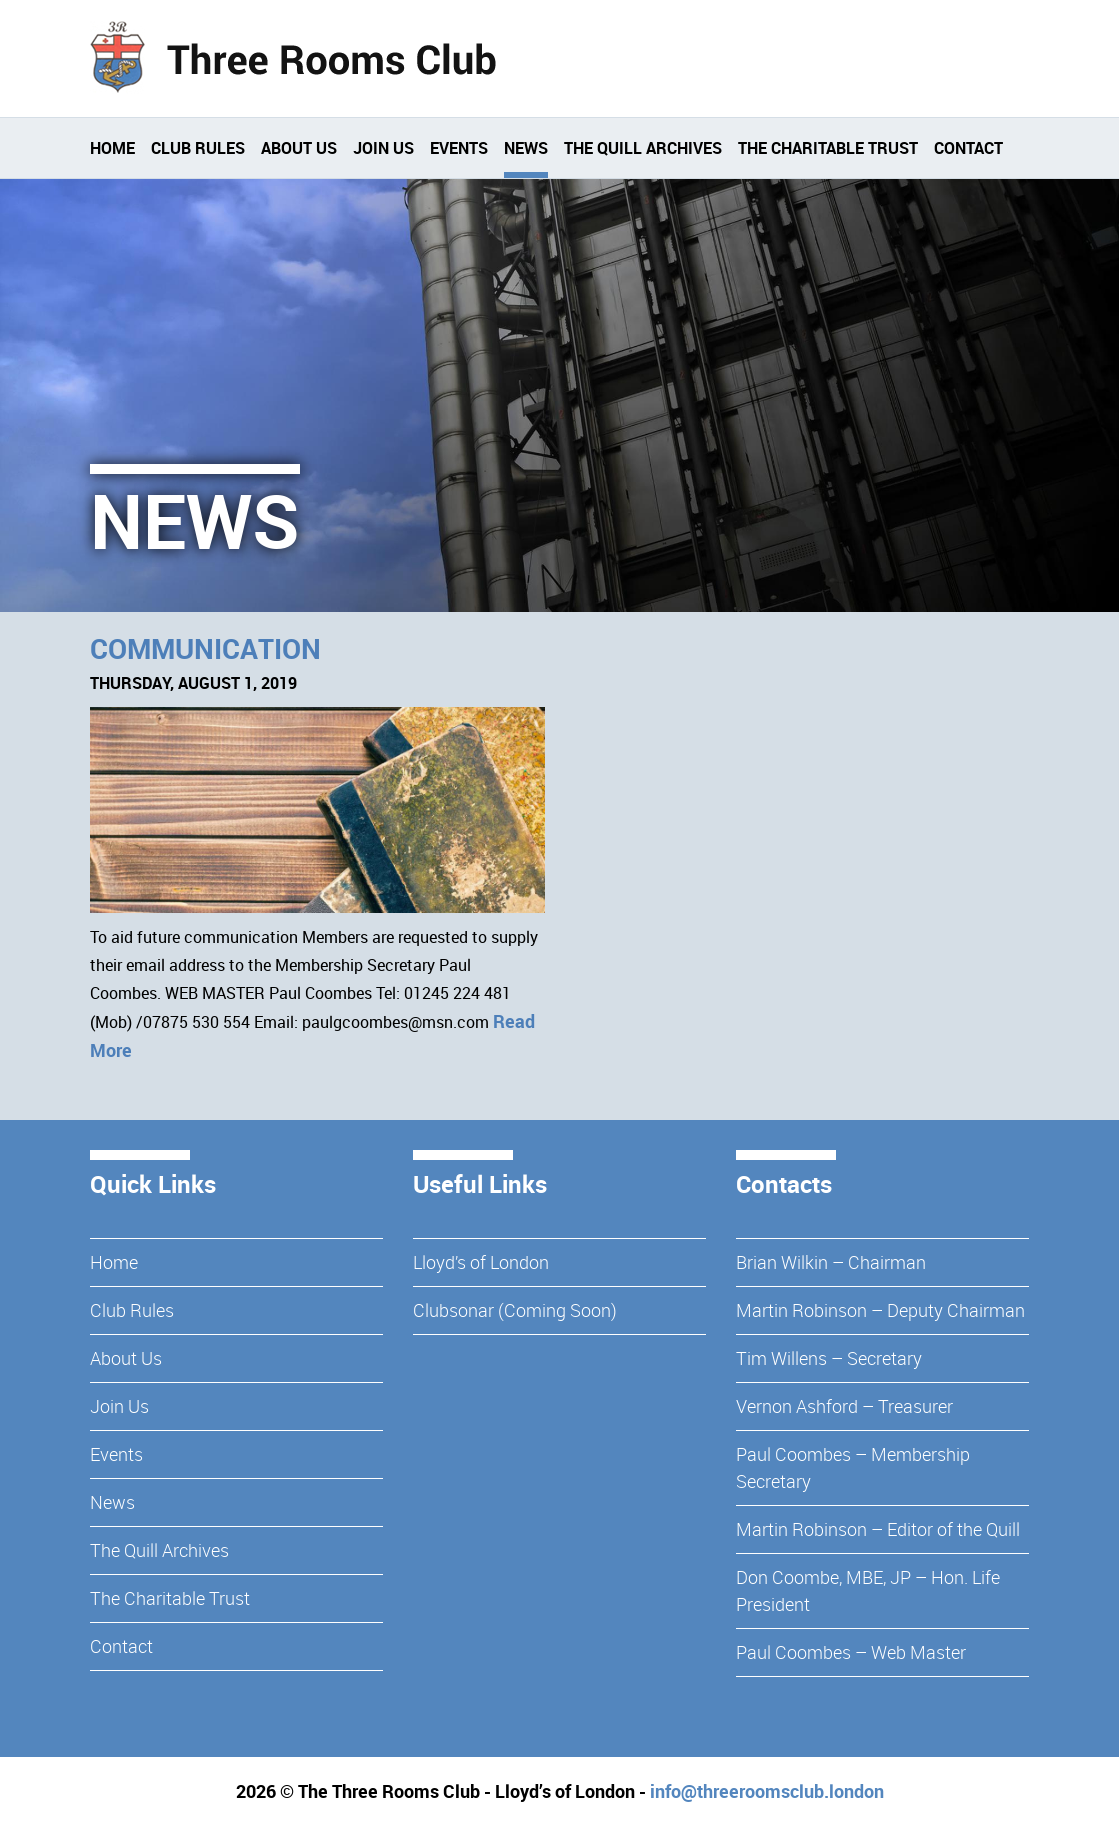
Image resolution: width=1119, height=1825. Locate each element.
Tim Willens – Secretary (829, 1358)
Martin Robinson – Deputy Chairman (880, 1310)
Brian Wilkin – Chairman (831, 1262)
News (526, 148)
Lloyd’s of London (481, 1262)
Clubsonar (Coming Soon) (515, 1310)
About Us (299, 148)
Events (459, 148)
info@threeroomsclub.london (767, 1791)
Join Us (383, 148)
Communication (205, 648)
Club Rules (198, 148)
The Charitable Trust (828, 148)
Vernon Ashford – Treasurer (844, 1406)
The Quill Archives (643, 148)
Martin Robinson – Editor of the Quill (878, 1529)
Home (112, 148)
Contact (968, 148)
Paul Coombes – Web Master (851, 1652)
